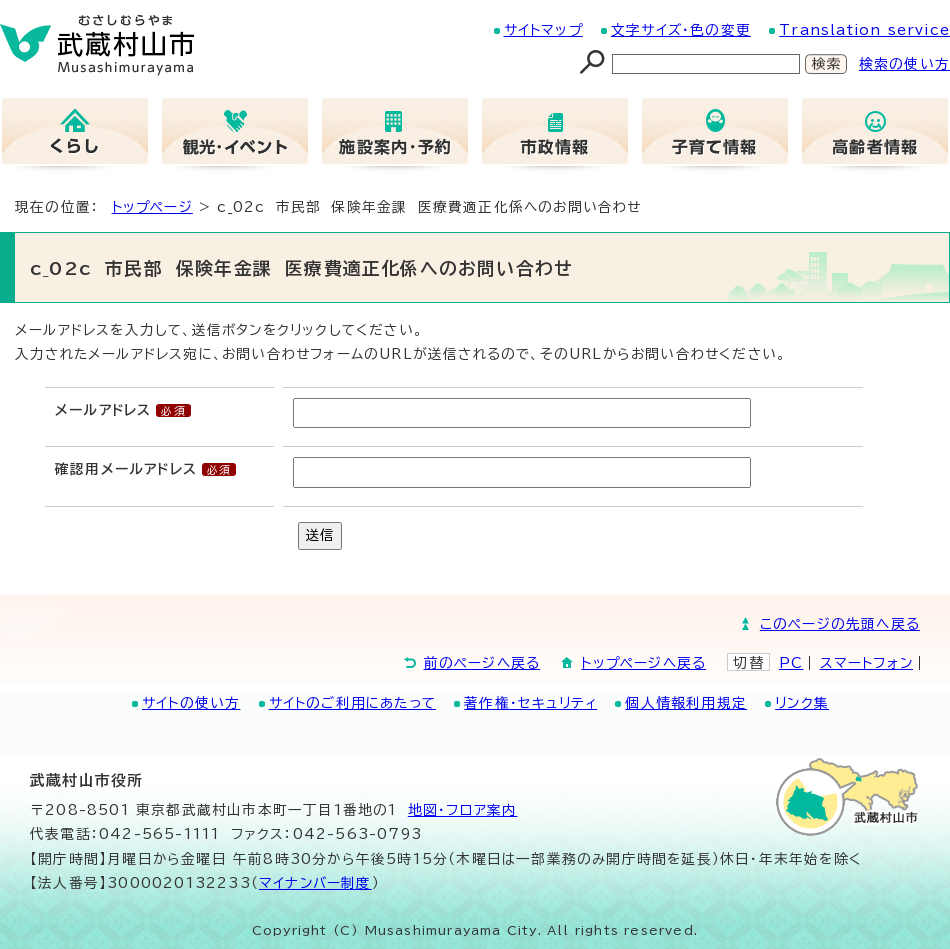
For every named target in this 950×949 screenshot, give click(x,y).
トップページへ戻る (643, 663)
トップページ (152, 207)
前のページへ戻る (482, 663)
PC (791, 663)
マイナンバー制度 (315, 883)
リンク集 (802, 703)
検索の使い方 (904, 64)
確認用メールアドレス (126, 469)
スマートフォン (866, 663)
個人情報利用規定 (686, 703)
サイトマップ (543, 30)
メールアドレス (103, 410)
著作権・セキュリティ (530, 703)
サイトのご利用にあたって (352, 703)
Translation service (864, 30)
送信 (320, 535)
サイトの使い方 (191, 703)
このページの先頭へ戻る (840, 624)
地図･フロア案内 (463, 810)
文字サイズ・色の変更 (681, 30)
